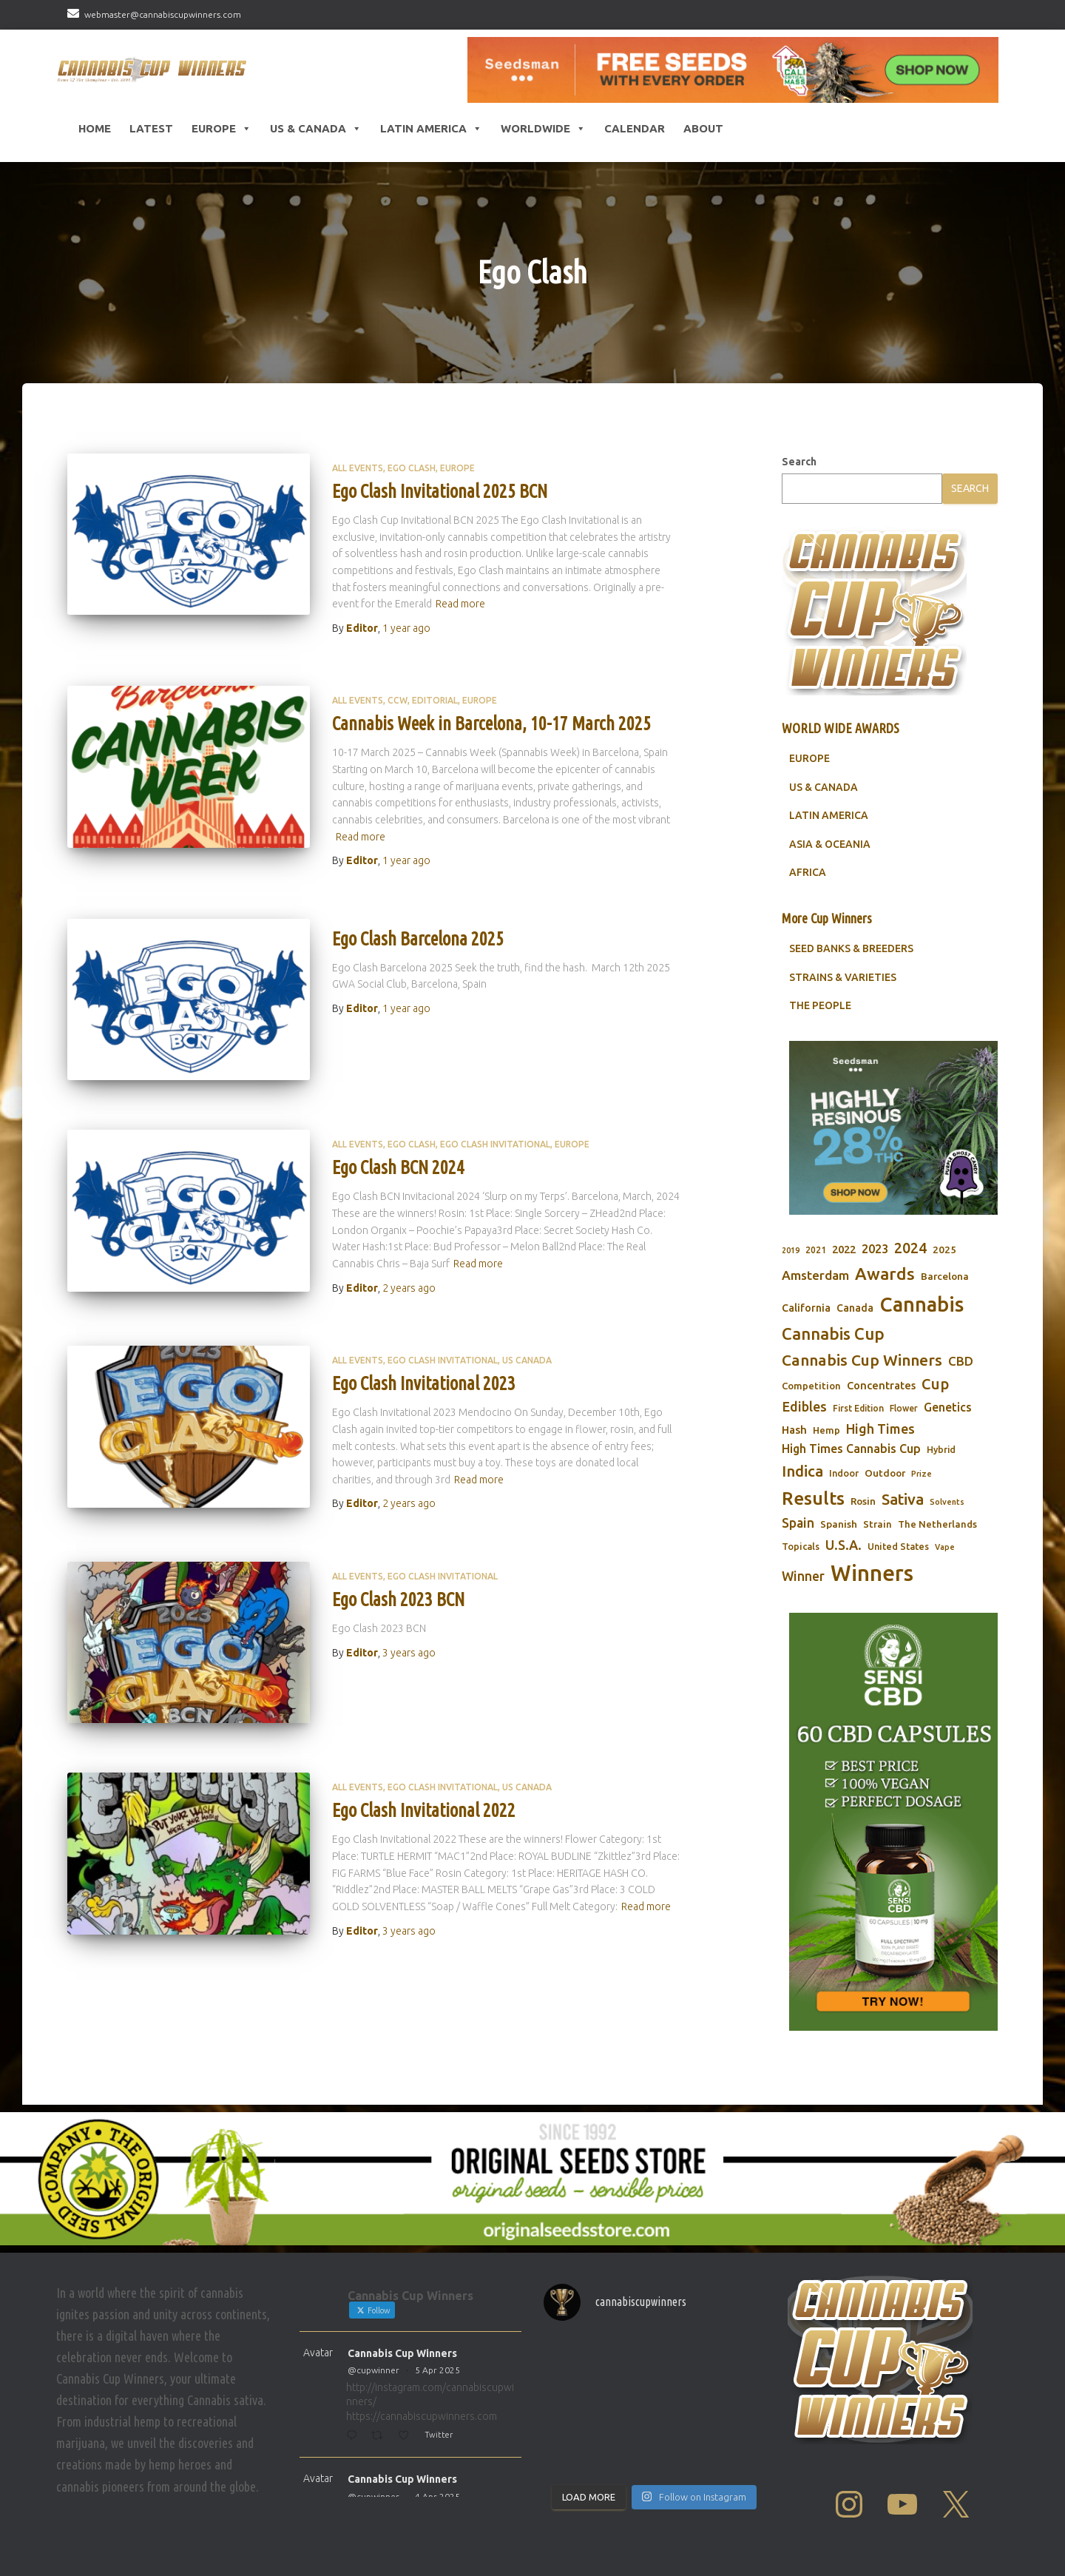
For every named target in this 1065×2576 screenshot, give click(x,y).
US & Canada (316, 129)
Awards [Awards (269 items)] (885, 1273)
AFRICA (807, 872)
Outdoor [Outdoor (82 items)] (885, 1473)
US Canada (527, 1360)
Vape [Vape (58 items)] (945, 1546)
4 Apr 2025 (437, 2496)
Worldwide (543, 129)
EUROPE (809, 758)
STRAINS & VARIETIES (842, 977)
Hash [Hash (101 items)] (794, 1429)
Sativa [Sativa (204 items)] (903, 1499)
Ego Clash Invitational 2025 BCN (439, 491)
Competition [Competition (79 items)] (811, 1385)
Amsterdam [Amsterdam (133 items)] (815, 1275)
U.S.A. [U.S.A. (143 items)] (843, 1544)
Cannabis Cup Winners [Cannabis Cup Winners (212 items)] (862, 1360)
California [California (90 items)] (806, 1308)
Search (799, 462)
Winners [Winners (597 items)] (872, 1573)
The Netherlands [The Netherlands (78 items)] (937, 1524)
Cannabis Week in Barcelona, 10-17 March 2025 (491, 723)
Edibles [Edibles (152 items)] (804, 1406)
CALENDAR (634, 128)
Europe (221, 129)
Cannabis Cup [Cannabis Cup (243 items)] (833, 1333)
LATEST (151, 128)
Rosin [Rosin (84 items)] (863, 1501)
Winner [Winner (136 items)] (803, 1576)
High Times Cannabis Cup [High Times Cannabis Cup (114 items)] (851, 1448)
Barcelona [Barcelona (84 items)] (945, 1276)
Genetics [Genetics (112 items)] (948, 1407)
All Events (357, 468)
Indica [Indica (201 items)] (802, 1471)
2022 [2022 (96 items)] (844, 1249)
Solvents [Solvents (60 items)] (947, 1501)
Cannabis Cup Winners (402, 2353)
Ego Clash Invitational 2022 (423, 1810)
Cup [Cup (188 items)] (935, 1383)
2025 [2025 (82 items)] (944, 1249)
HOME (94, 128)
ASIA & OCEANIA (829, 844)
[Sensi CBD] (893, 1822)
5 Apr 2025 (437, 2370)
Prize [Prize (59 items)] (921, 1473)
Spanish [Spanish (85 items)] (838, 1524)
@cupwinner (373, 2370)
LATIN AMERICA (828, 815)
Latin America (431, 129)
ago (406, 628)
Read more (460, 604)
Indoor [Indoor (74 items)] (844, 1473)
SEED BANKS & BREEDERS (851, 948)
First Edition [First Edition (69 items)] (858, 1408)
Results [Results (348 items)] (813, 1498)
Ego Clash (412, 468)
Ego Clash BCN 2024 (398, 1167)
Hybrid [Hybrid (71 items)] (941, 1449)
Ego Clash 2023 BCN (398, 1599)
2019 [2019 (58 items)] (790, 1250)
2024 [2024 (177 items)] (910, 1248)
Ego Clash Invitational (495, 1144)
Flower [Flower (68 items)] (904, 1408)
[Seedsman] (732, 70)
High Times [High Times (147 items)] (880, 1428)
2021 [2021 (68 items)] (815, 1250)
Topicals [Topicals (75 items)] (800, 1546)
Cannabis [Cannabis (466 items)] (921, 1304)
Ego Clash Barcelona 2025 (418, 938)
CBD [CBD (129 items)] (960, 1361)
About (703, 128)
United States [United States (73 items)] (898, 1546)
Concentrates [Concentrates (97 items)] (881, 1385)
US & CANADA (823, 787)
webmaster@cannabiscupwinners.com (162, 14)
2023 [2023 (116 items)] (875, 1248)
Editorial (435, 700)
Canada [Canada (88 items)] (854, 1308)
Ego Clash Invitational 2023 (423, 1383)
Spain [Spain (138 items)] (798, 1523)
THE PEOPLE (820, 1005)
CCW (398, 700)
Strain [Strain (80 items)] (877, 1524)
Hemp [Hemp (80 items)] (826, 1430)
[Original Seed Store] (532, 2178)
